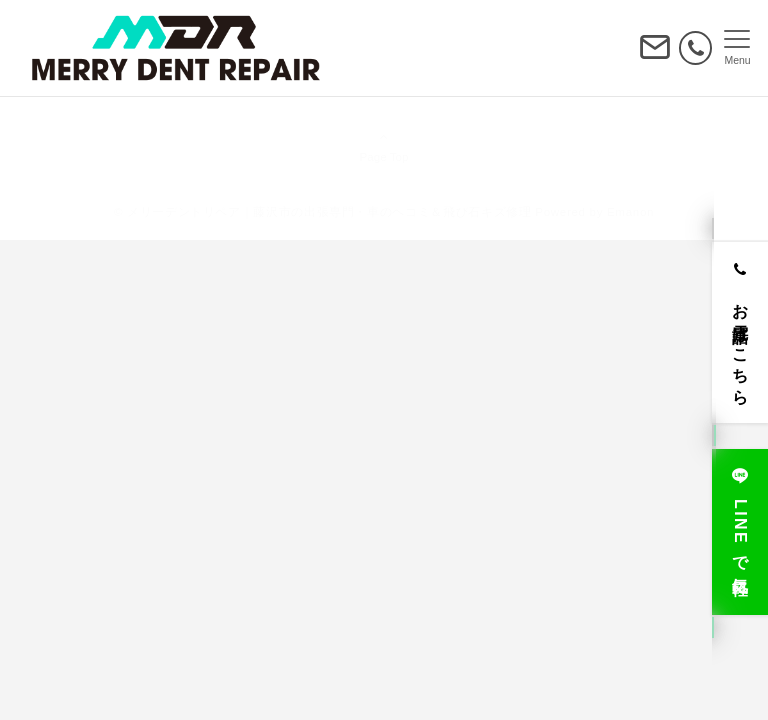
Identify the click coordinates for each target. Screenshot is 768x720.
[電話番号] (695, 47)
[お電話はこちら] (740, 332)
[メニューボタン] (737, 48)
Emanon (630, 211)
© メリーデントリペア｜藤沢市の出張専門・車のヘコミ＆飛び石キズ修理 (323, 211)
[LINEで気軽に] (740, 531)
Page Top (384, 146)
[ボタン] (655, 55)
